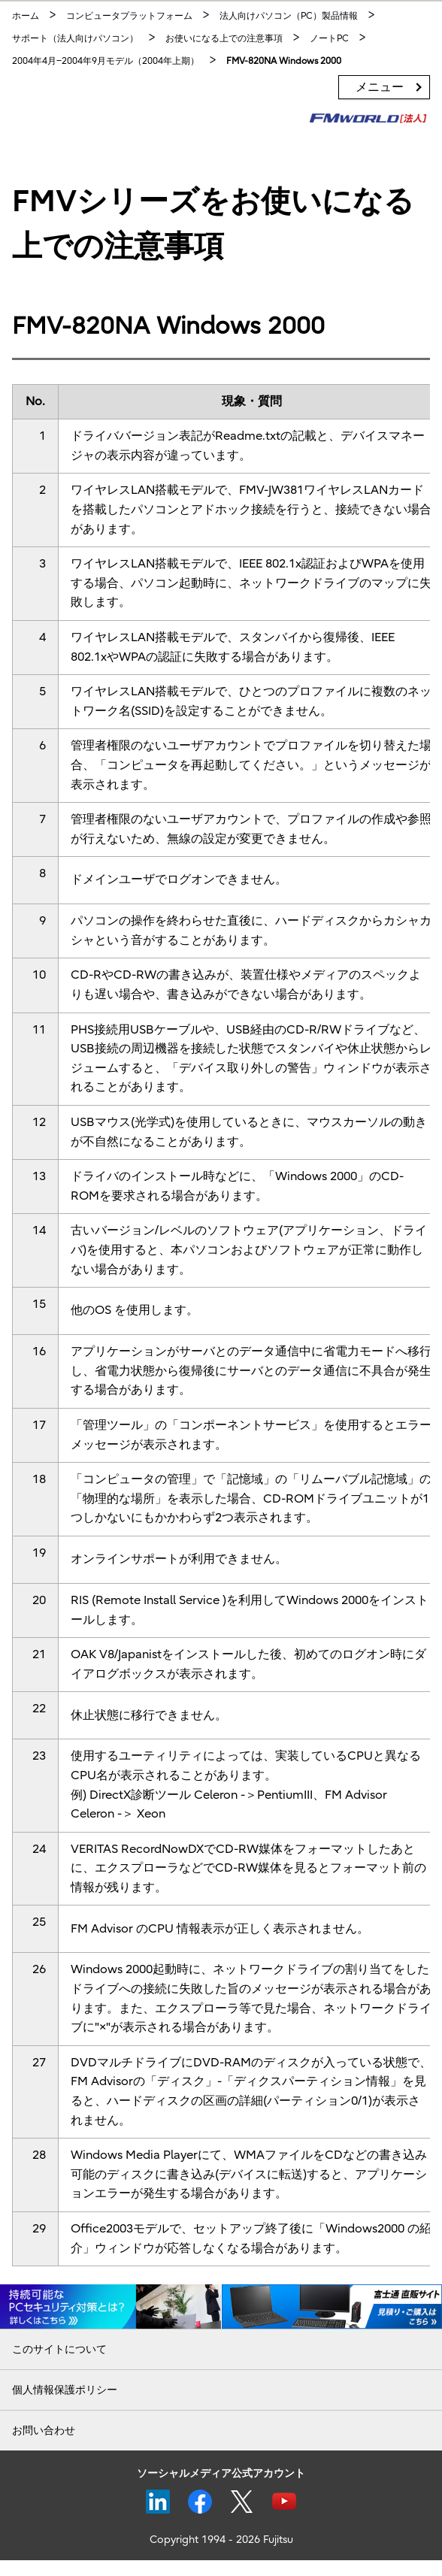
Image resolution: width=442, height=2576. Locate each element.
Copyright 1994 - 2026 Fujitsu (221, 2539)
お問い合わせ (43, 2430)
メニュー (380, 87)
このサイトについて (59, 2349)
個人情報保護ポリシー (64, 2390)
